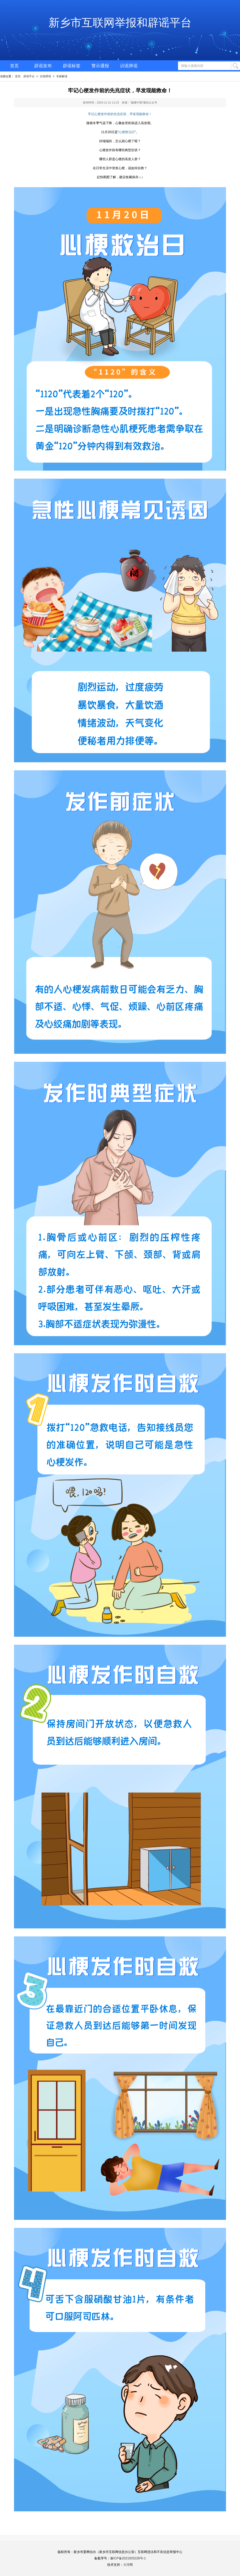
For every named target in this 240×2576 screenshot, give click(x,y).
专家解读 (61, 76)
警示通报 (100, 65)
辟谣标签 (71, 65)
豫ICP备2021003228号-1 (128, 2558)
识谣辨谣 (129, 65)
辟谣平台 (29, 76)
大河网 (128, 2564)
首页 (14, 65)
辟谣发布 (43, 65)
